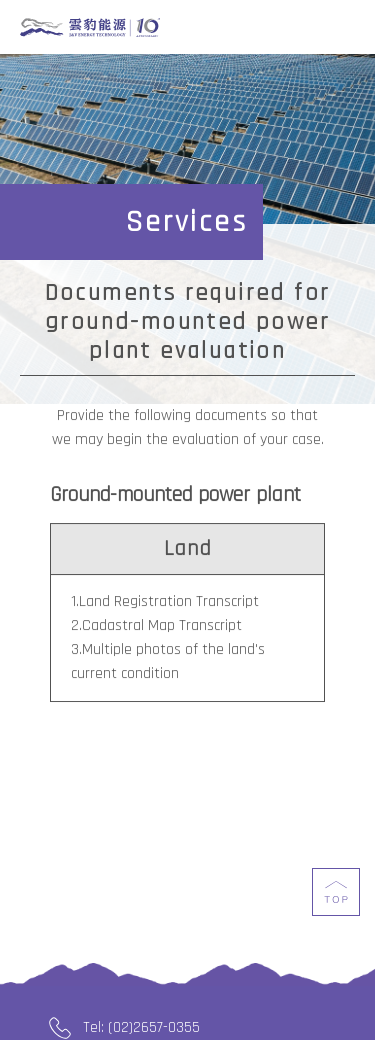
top (336, 904)
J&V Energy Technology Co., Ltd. (90, 28)
